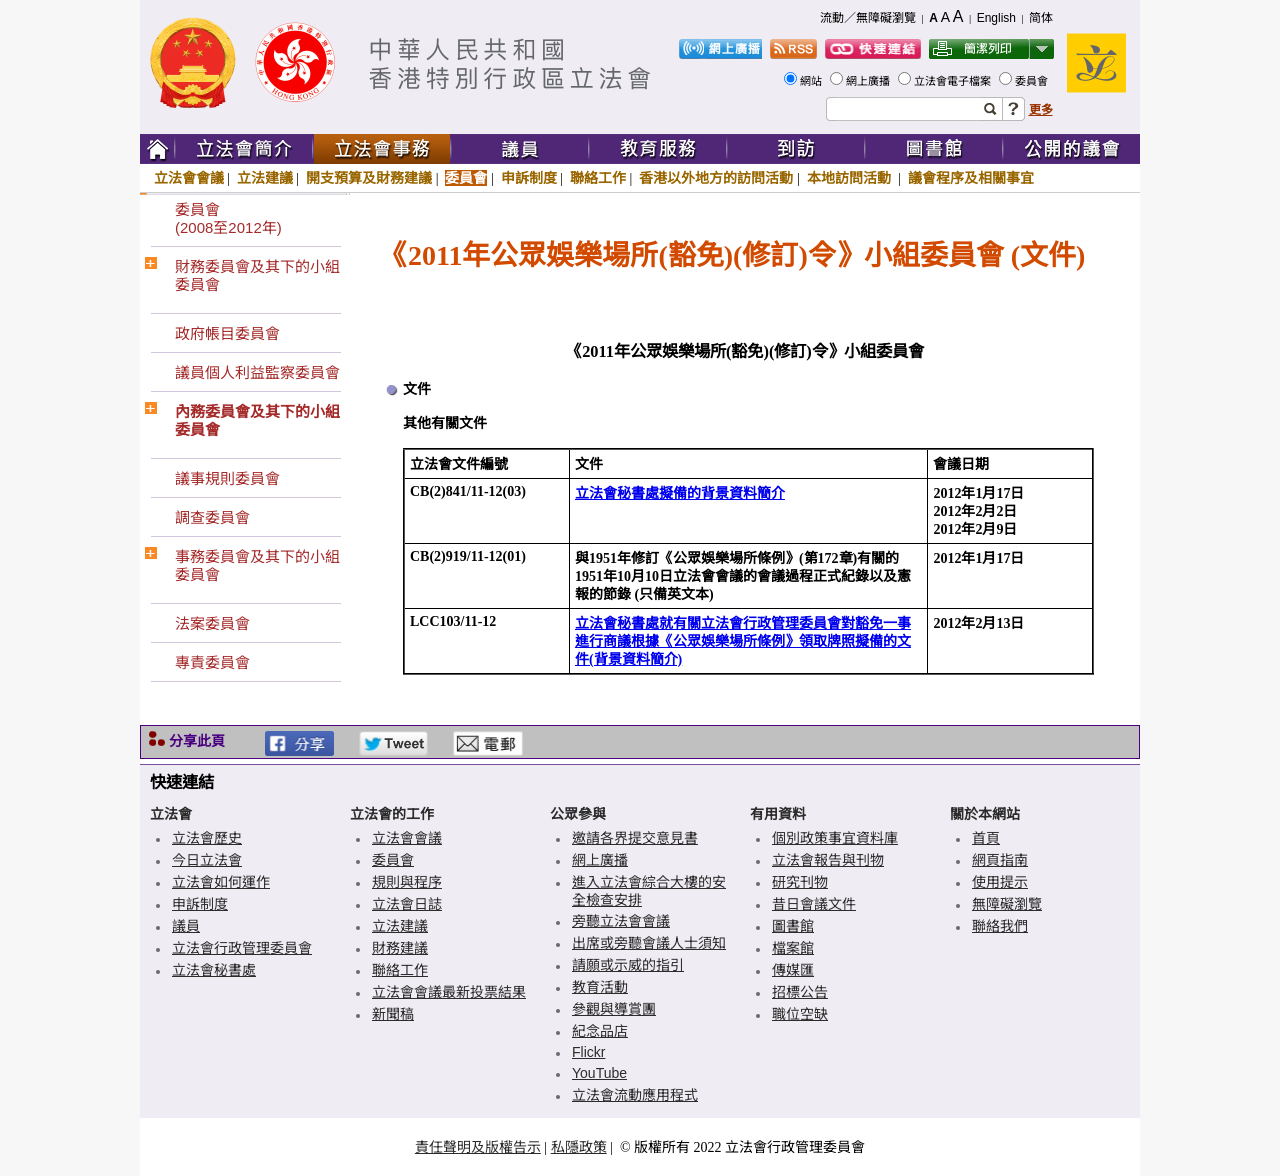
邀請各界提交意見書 (635, 838)
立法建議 (265, 178)
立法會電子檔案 (954, 81)
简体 (1041, 18)
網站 (812, 81)
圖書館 (793, 926)
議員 (186, 926)
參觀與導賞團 (614, 1009)
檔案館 (793, 948)
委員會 (1033, 81)
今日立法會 (207, 860)
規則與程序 (407, 882)
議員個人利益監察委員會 (257, 372)
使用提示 (1000, 882)
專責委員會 (212, 662)
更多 (1041, 110)
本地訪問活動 (851, 178)
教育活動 (600, 987)
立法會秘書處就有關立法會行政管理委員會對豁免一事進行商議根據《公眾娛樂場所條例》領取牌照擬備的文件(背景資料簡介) (743, 641)
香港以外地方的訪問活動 (716, 178)
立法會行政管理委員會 (242, 948)
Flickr (588, 1052)
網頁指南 (1000, 860)
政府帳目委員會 (227, 333)
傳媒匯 (793, 970)
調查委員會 (212, 517)
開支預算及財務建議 (369, 178)
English (996, 18)
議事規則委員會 (227, 478)
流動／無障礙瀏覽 (868, 18)
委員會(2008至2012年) (228, 218)
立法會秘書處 (214, 970)
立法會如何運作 (221, 882)
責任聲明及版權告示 (478, 1147)
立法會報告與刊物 (828, 860)
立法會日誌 (407, 904)
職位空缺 (800, 1014)
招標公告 (800, 992)
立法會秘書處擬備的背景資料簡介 (680, 493)
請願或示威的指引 (628, 965)
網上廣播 (869, 81)
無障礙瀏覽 (1007, 904)
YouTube (599, 1073)
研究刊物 (800, 882)
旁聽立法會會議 (621, 921)
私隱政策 (579, 1147)
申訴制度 (529, 178)
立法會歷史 (207, 838)
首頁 (986, 838)
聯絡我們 (1000, 926)
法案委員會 (212, 623)
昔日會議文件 (814, 904)
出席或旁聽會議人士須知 (649, 943)
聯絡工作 (598, 178)
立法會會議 (189, 178)
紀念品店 (600, 1031)
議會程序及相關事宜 (971, 178)
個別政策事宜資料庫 (835, 838)
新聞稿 (393, 1014)
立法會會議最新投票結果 (449, 992)
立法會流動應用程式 (635, 1095)
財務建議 (400, 948)
